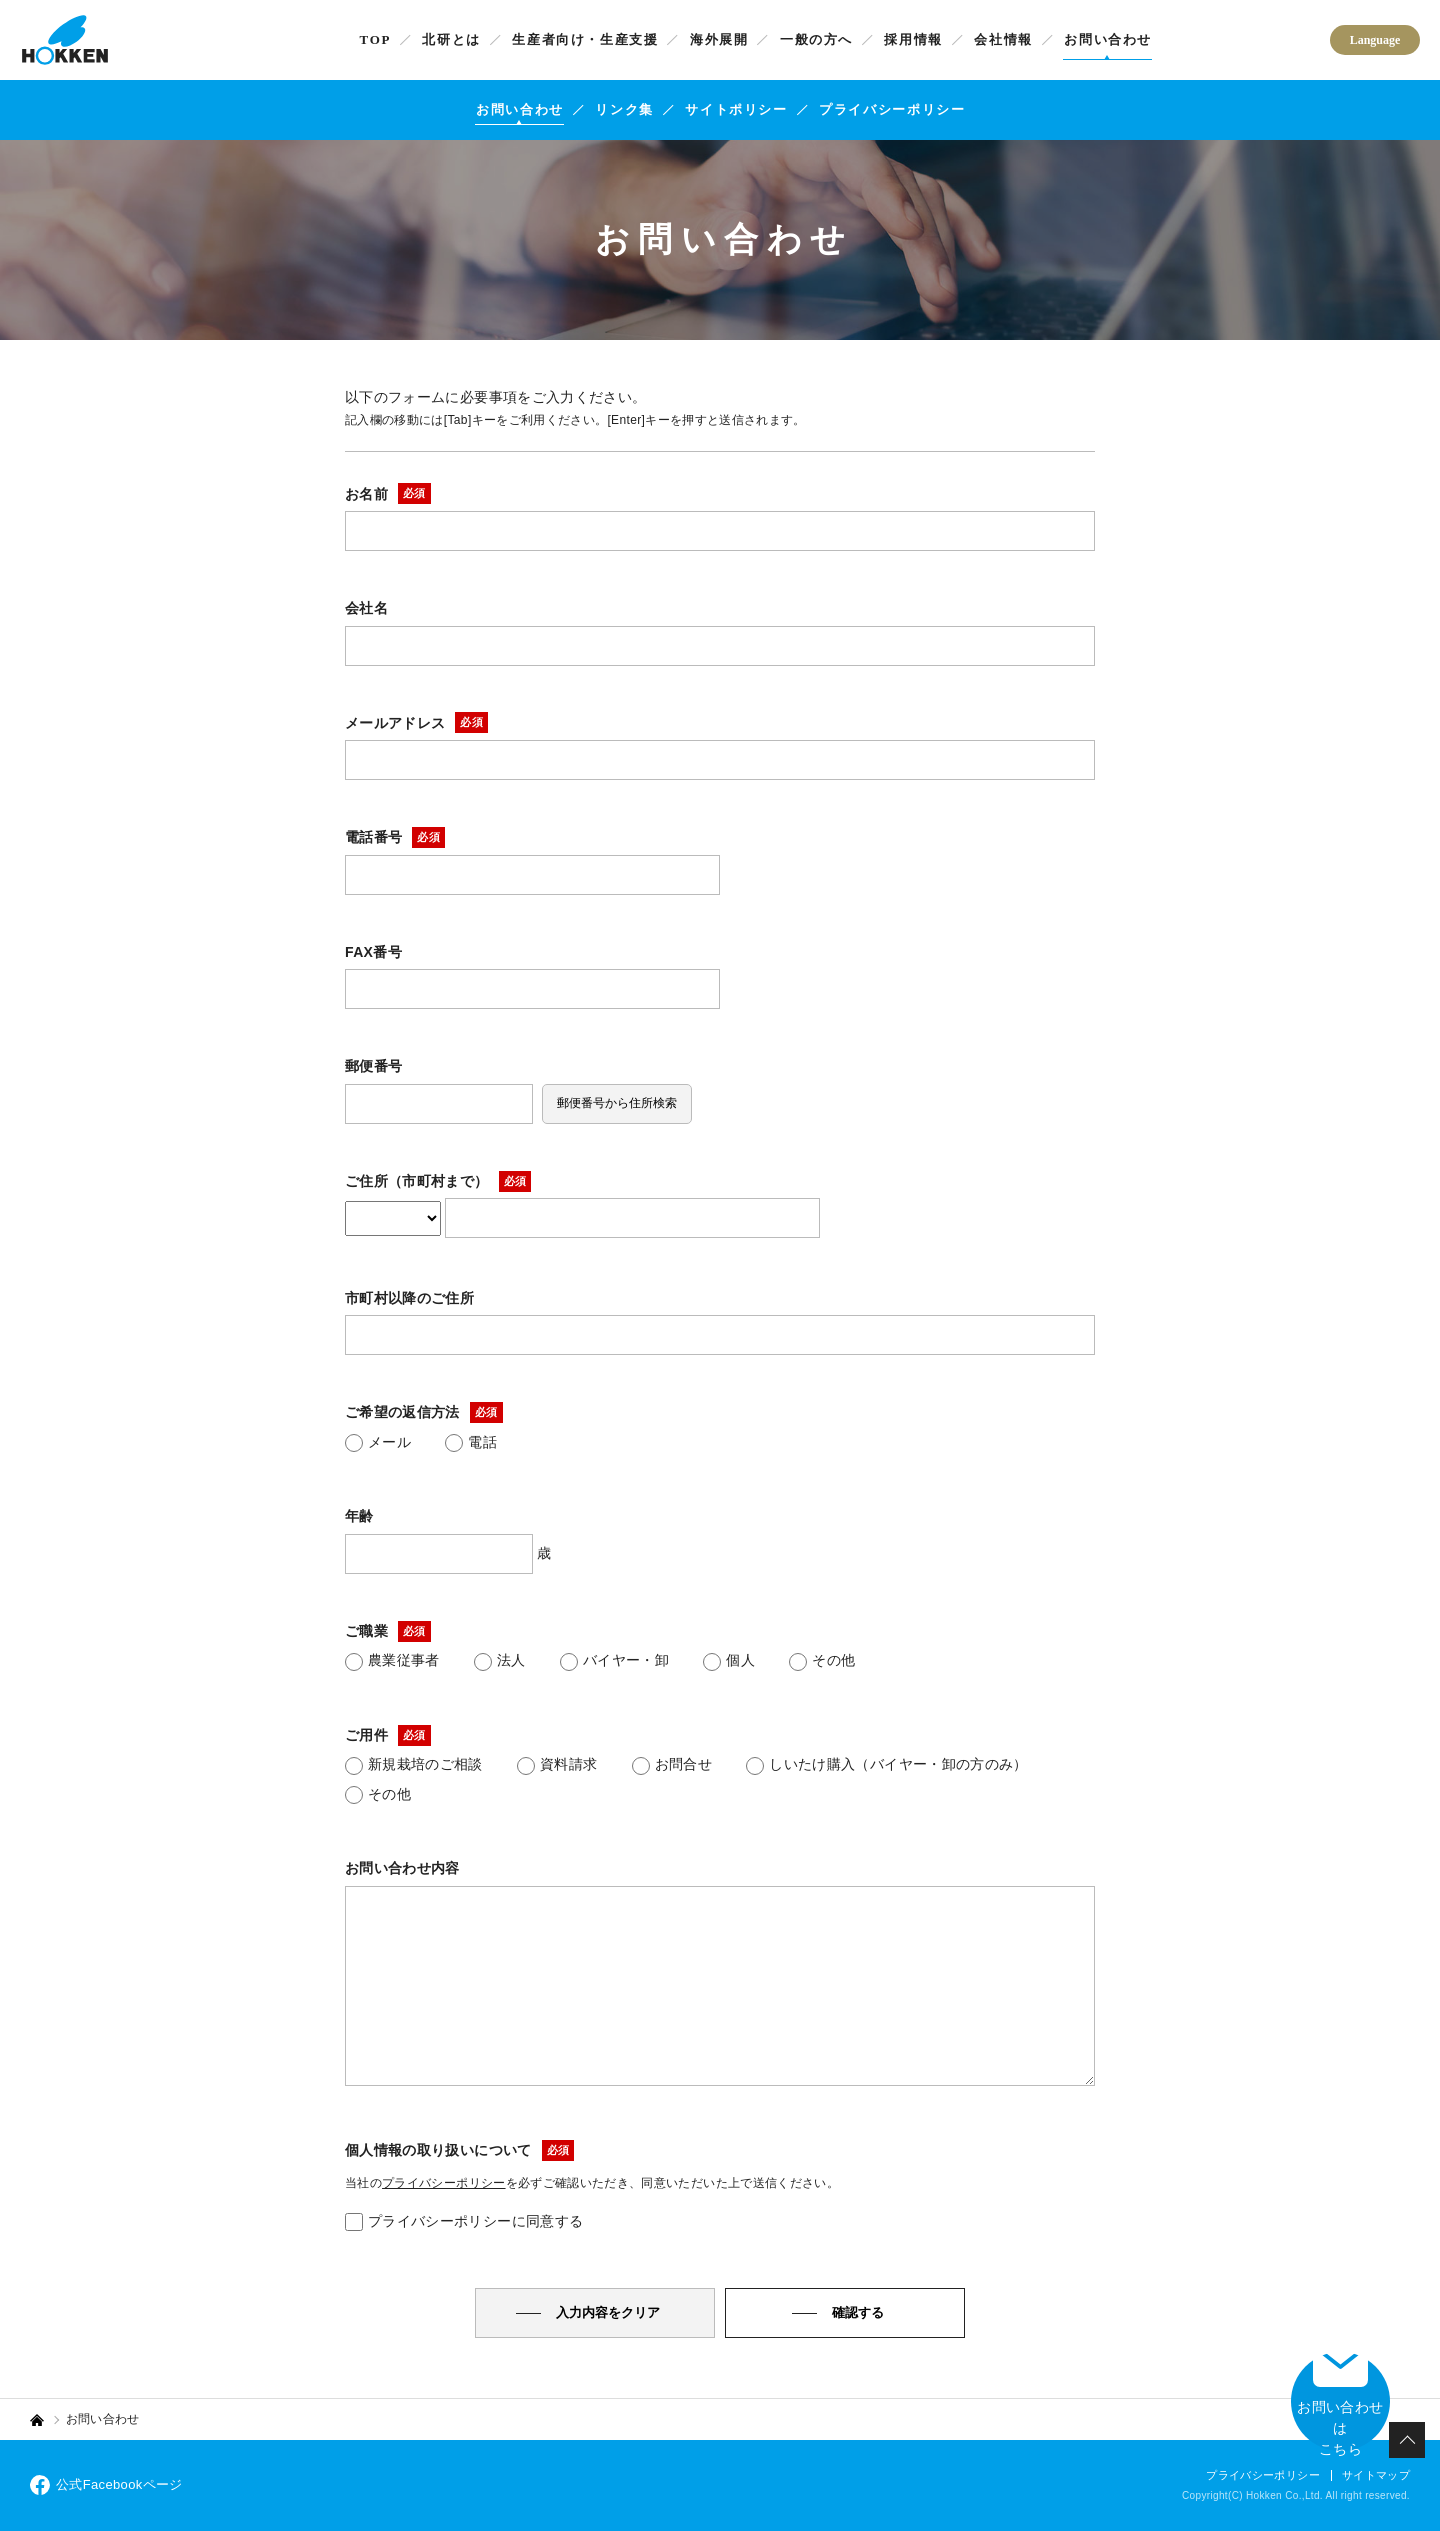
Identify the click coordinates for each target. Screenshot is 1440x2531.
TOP (375, 39)
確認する (858, 2312)
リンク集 (624, 109)
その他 (822, 1661)
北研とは (451, 39)
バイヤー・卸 (614, 1661)
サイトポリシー (736, 109)
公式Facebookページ (106, 2484)
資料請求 (557, 1765)
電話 (471, 1443)
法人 (500, 1661)
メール (378, 1443)
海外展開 (719, 39)
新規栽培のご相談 (414, 1765)
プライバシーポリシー (892, 109)
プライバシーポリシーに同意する (464, 2222)
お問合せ (672, 1765)
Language (1375, 40)
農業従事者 (392, 1661)
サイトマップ (1376, 2475)
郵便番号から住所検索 (617, 1103)
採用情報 (913, 39)
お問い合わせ (1108, 39)
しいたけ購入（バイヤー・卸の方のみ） (886, 1765)
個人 (729, 1661)
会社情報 (1003, 39)
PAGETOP (1407, 2440)
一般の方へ (816, 39)
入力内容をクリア (608, 2312)
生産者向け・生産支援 (585, 39)
